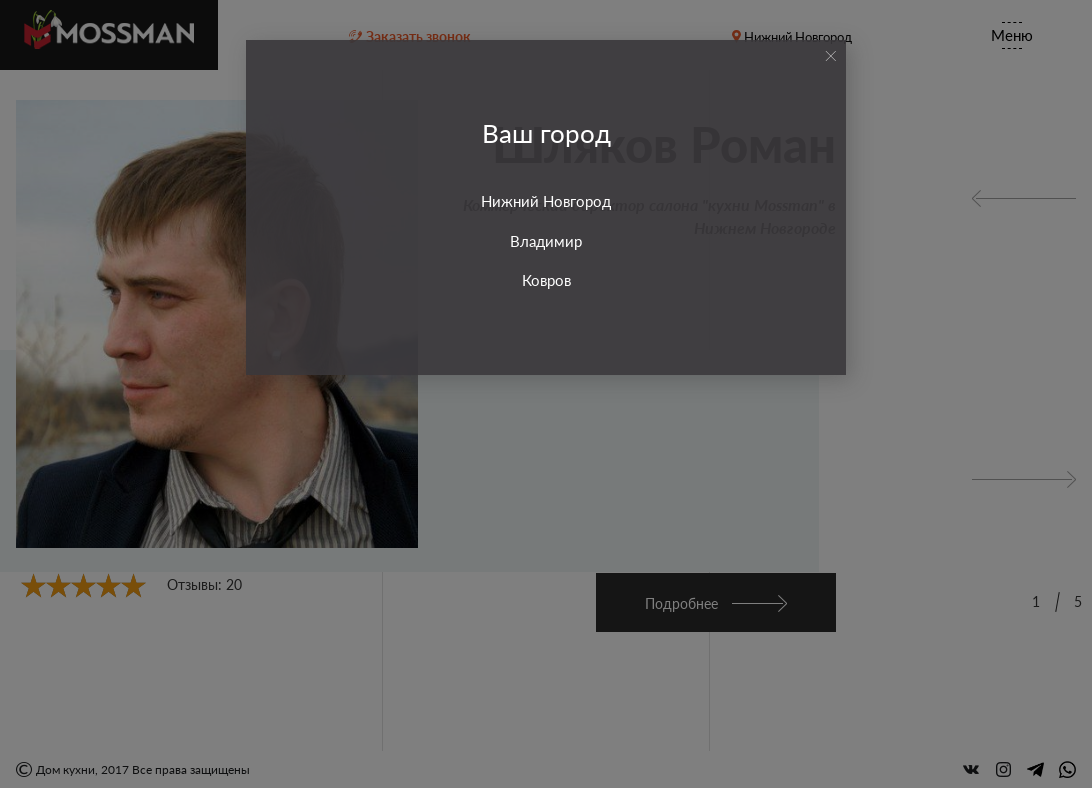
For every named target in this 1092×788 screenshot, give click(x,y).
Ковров (546, 280)
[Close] (830, 56)
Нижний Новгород (546, 201)
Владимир (546, 241)
